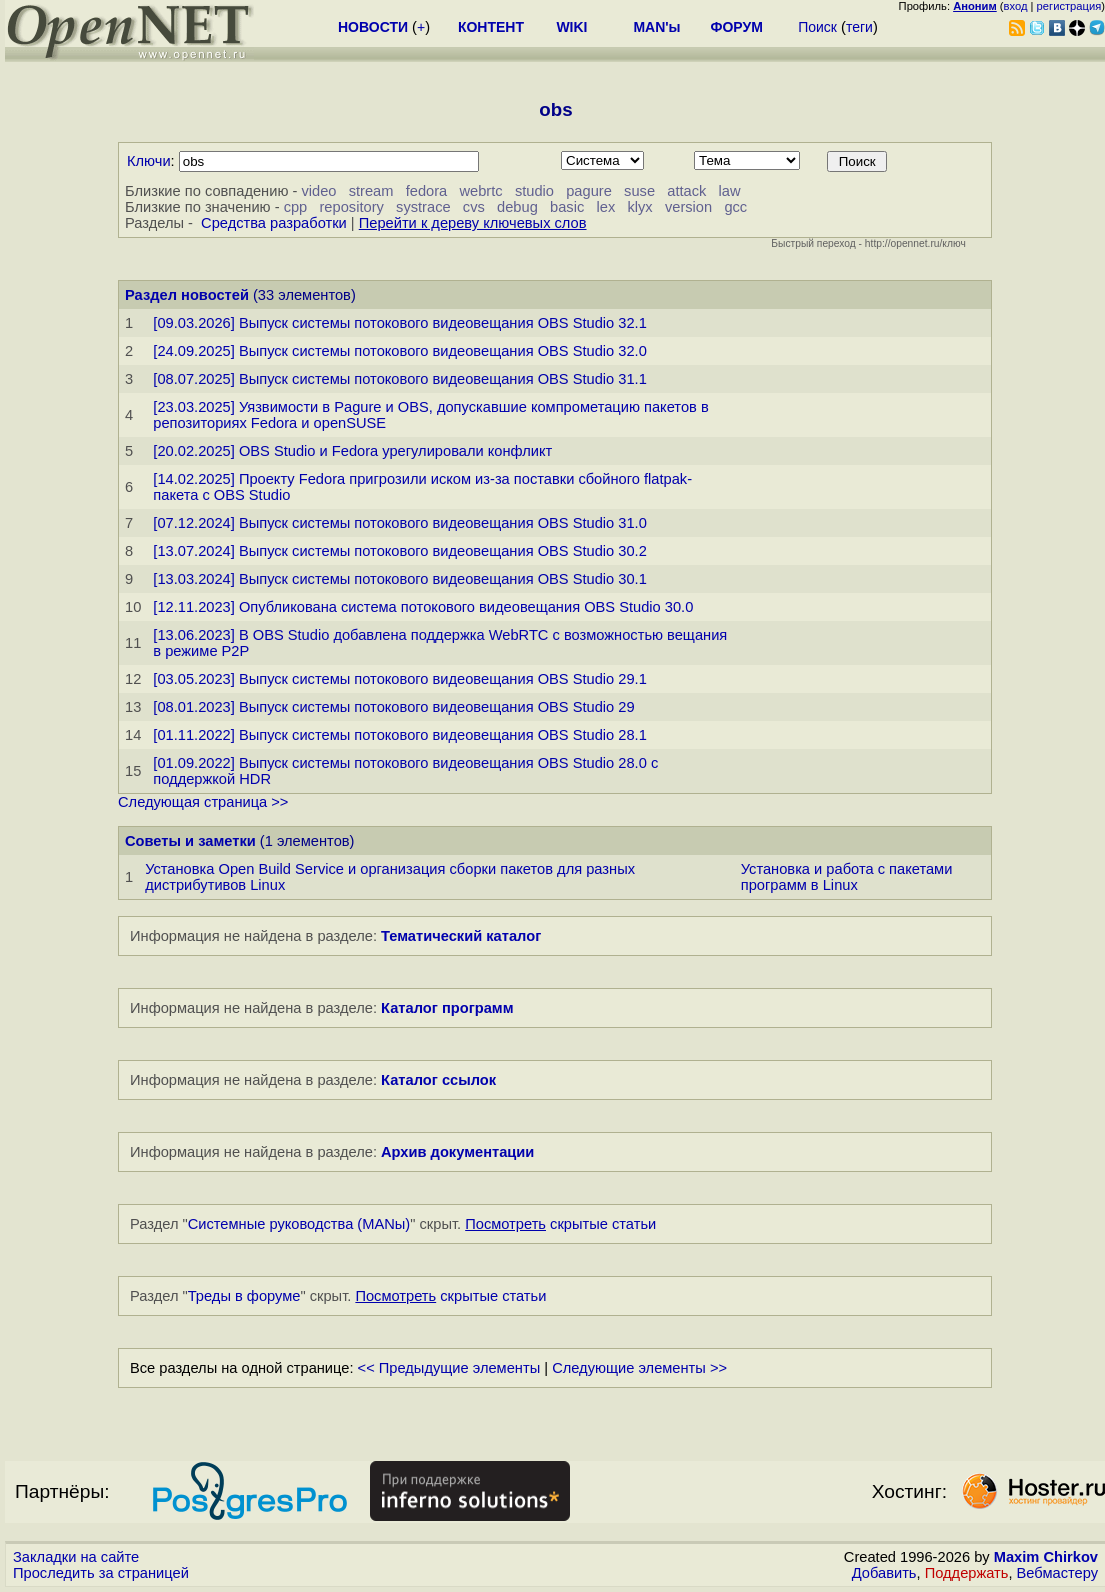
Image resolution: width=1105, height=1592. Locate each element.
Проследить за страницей (101, 1573)
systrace (423, 207)
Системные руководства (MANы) (299, 1224)
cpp (296, 207)
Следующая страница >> (203, 802)
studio (534, 191)
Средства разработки (274, 223)
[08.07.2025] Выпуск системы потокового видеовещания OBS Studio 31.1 (400, 379)
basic (567, 207)
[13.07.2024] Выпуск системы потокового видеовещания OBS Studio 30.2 (400, 551)
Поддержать (967, 1573)
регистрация (1069, 6)
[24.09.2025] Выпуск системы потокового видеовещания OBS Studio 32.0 (400, 351)
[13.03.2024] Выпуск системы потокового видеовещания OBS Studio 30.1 (400, 579)
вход (1016, 6)
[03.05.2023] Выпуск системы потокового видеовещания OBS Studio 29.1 (400, 679)
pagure (589, 191)
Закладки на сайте (76, 1557)
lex (605, 207)
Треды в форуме (244, 1296)
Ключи (149, 161)
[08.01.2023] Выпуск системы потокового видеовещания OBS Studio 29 (393, 707)
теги (859, 27)
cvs (474, 207)
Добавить (884, 1573)
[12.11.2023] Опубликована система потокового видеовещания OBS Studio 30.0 (423, 607)
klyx (639, 207)
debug (517, 207)
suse (639, 191)
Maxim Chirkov (1046, 1557)
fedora (427, 191)
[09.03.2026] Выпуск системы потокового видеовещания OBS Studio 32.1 (400, 323)
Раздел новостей (187, 295)
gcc (735, 207)
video (318, 191)
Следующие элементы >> (639, 1368)
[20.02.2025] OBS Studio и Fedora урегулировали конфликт (352, 451)
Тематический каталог (461, 936)
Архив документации (457, 1152)
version (688, 207)
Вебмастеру (1057, 1573)
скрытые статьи (560, 1224)
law (730, 191)
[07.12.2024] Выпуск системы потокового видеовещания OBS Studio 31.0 (400, 523)
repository (351, 207)
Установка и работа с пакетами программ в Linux (847, 877)
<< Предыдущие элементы (449, 1368)
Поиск (817, 27)
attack (686, 191)
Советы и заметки (190, 841)
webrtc (480, 191)
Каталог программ (447, 1008)
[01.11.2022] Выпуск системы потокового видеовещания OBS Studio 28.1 (400, 735)
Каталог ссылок (438, 1080)
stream (371, 191)
